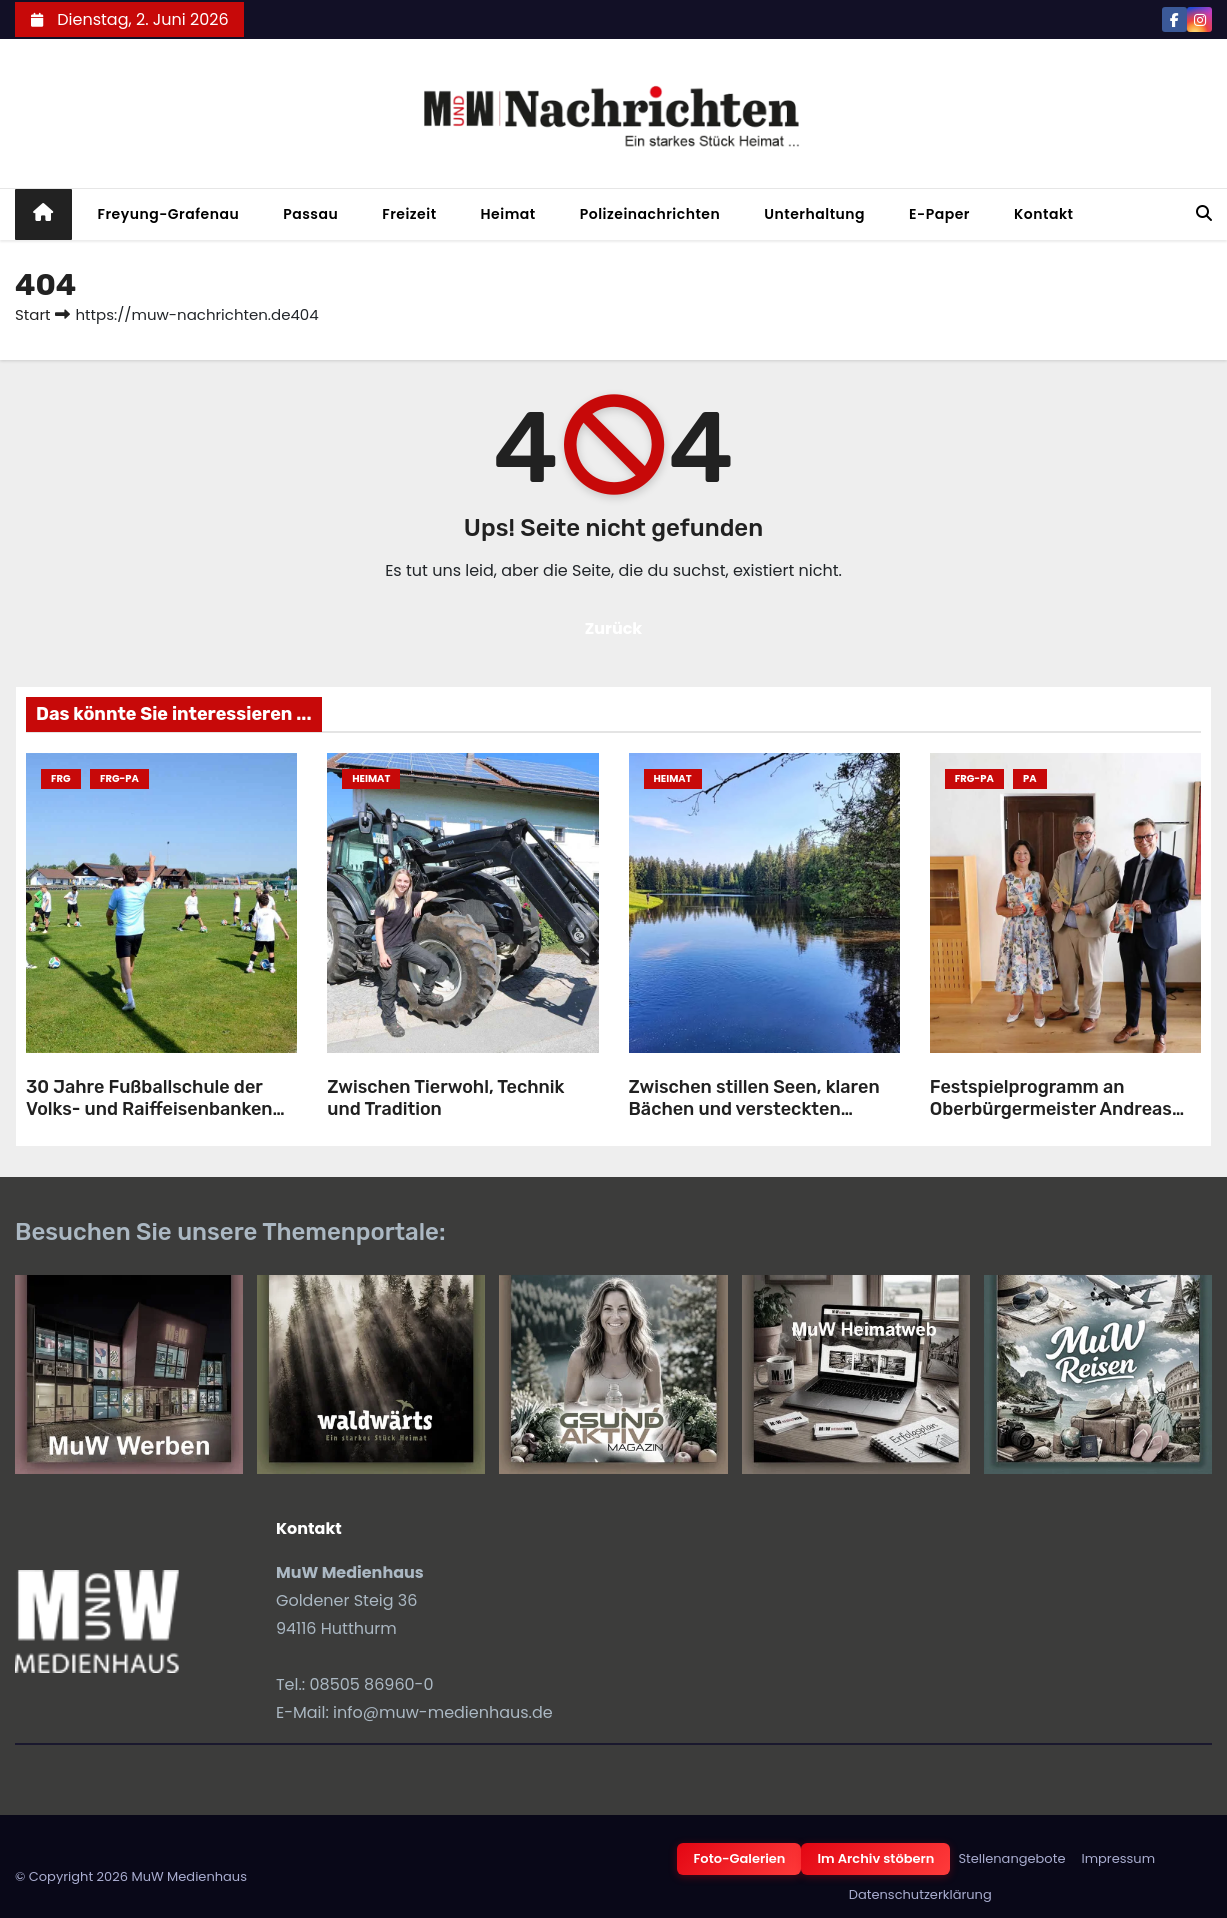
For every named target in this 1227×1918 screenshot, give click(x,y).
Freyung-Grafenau (169, 214)
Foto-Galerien (739, 1858)
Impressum (1118, 1858)
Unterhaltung (814, 214)
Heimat (508, 214)
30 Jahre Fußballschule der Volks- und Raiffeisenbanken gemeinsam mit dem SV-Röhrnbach (149, 1121)
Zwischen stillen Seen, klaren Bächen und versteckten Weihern (754, 1109)
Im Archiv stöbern (875, 1858)
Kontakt (1044, 214)
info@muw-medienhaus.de (443, 1712)
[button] (1204, 213)
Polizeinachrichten (650, 214)
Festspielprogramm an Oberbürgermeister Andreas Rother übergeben (1051, 1109)
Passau (310, 214)
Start (32, 314)
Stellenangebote (1011, 1858)
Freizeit (409, 214)
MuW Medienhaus (189, 1876)
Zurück (614, 628)
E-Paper (939, 214)
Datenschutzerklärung (920, 1894)
